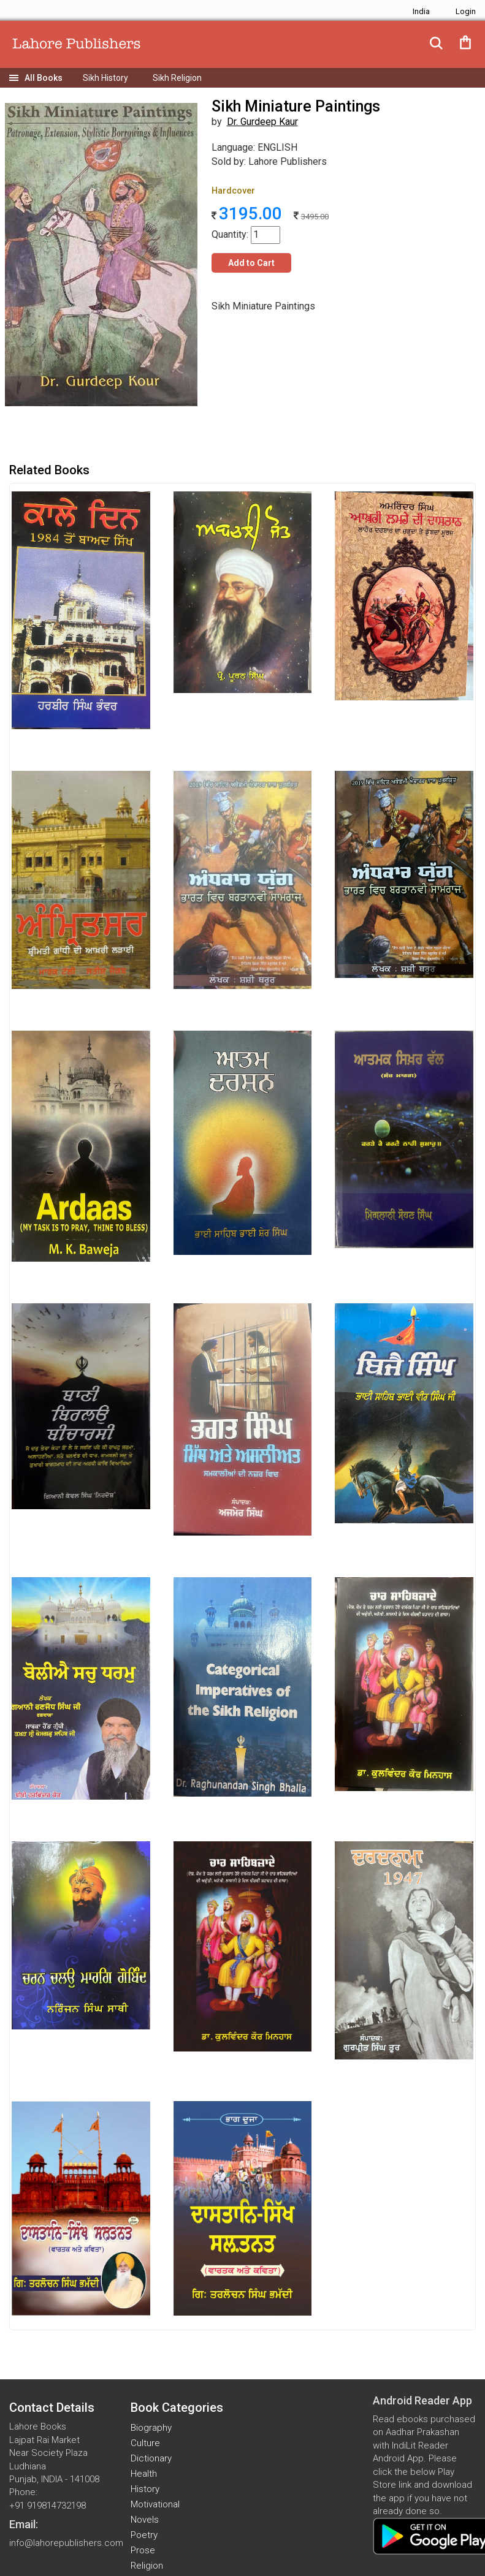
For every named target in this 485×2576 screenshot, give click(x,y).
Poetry (144, 2534)
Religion (147, 2565)
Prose (143, 2550)
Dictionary (151, 2458)
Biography (151, 2427)
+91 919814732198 (47, 2505)
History (145, 2489)
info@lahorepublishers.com (66, 2542)
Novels (145, 2519)
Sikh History (105, 78)
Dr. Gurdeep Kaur (262, 121)
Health (144, 2473)
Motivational (155, 2504)
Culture (145, 2443)
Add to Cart (251, 263)
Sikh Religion (177, 78)
